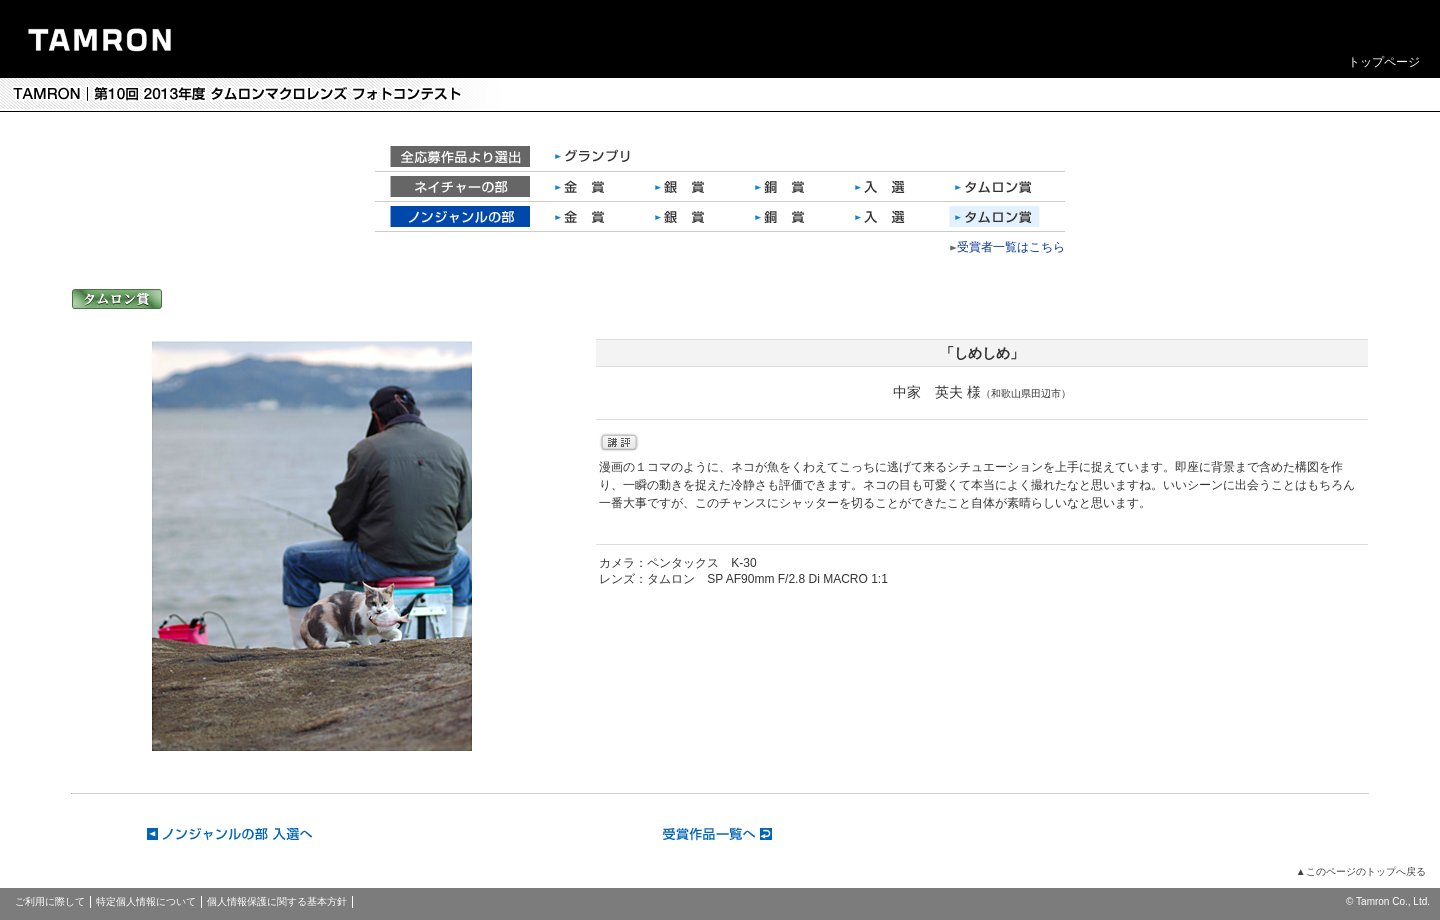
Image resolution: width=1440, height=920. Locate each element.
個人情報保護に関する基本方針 (277, 901)
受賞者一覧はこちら (1011, 247)
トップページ (1384, 62)
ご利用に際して (50, 901)
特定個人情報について (146, 901)
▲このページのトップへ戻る (1361, 871)
